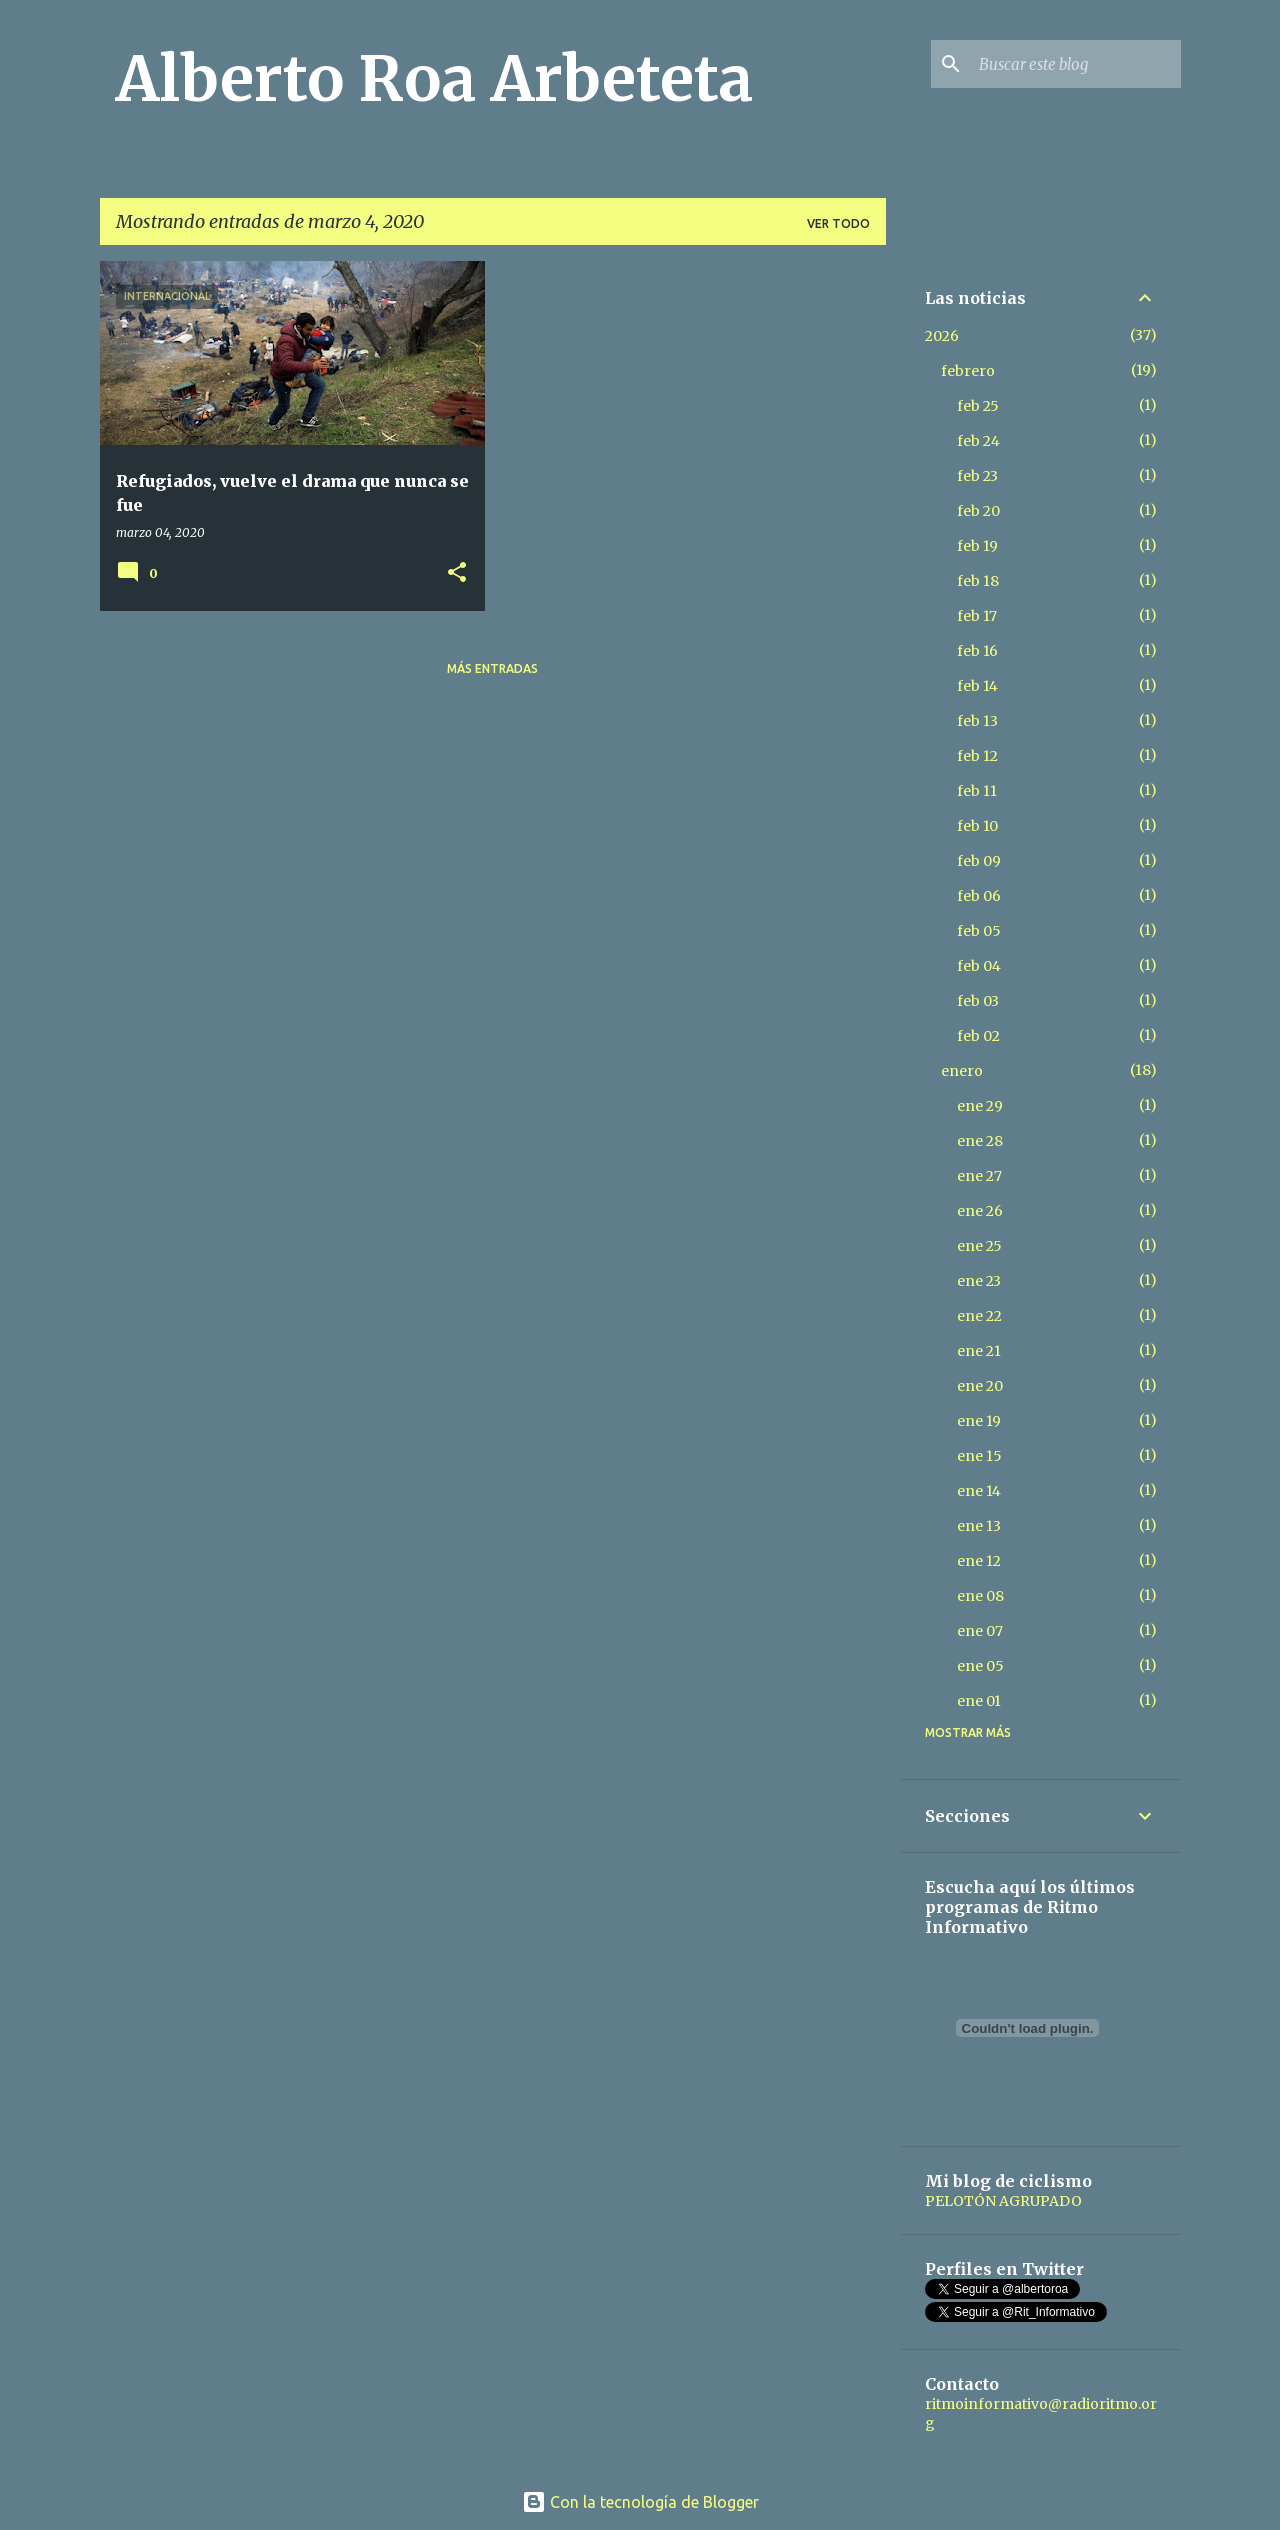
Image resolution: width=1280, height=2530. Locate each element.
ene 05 (980, 1666)
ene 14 (979, 1491)
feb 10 (977, 826)
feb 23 (977, 476)
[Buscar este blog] (1076, 64)
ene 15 (979, 1456)
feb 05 (979, 931)
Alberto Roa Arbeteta (434, 79)
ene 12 (979, 1561)
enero (962, 1071)
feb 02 (978, 1036)
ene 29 (980, 1106)
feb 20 (978, 511)
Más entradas (492, 668)
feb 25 (978, 406)
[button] (457, 573)
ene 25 (979, 1246)
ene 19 (979, 1421)
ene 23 (979, 1281)
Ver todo (838, 223)
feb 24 (978, 441)
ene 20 (980, 1386)
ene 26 (980, 1211)
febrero (968, 371)
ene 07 (980, 1631)
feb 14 (977, 686)
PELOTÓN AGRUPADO (1003, 2201)
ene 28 (980, 1141)
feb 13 (977, 721)
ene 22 (979, 1316)
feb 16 (977, 651)
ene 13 (979, 1526)
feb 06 (979, 896)
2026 (942, 336)
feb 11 (977, 791)
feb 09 (979, 861)
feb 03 (978, 1001)
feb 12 (977, 756)
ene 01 (979, 1701)
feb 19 (977, 546)
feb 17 (977, 616)
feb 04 (979, 966)
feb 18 (978, 581)
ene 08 (980, 1596)
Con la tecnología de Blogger (640, 2502)
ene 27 (979, 1176)
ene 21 (979, 1351)
